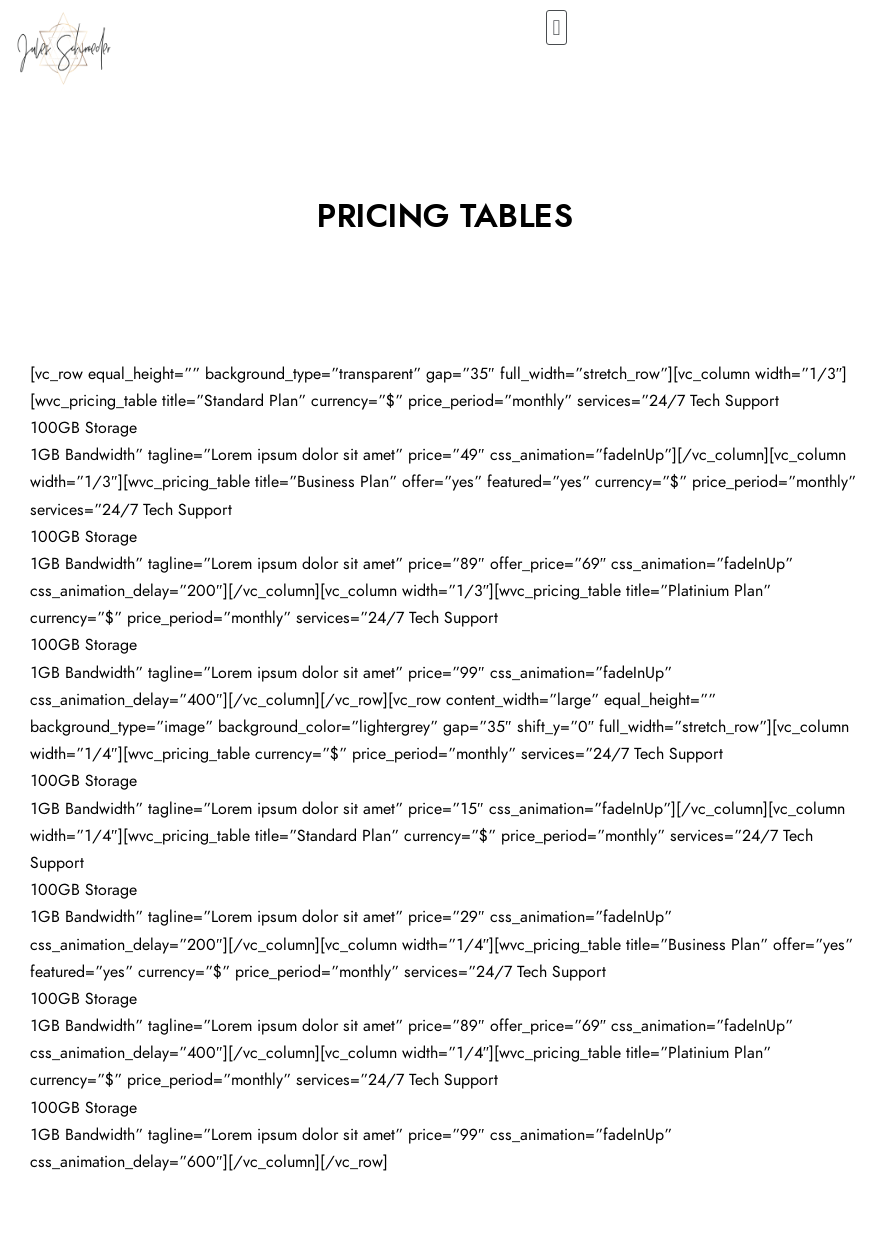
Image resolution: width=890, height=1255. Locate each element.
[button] (556, 27)
